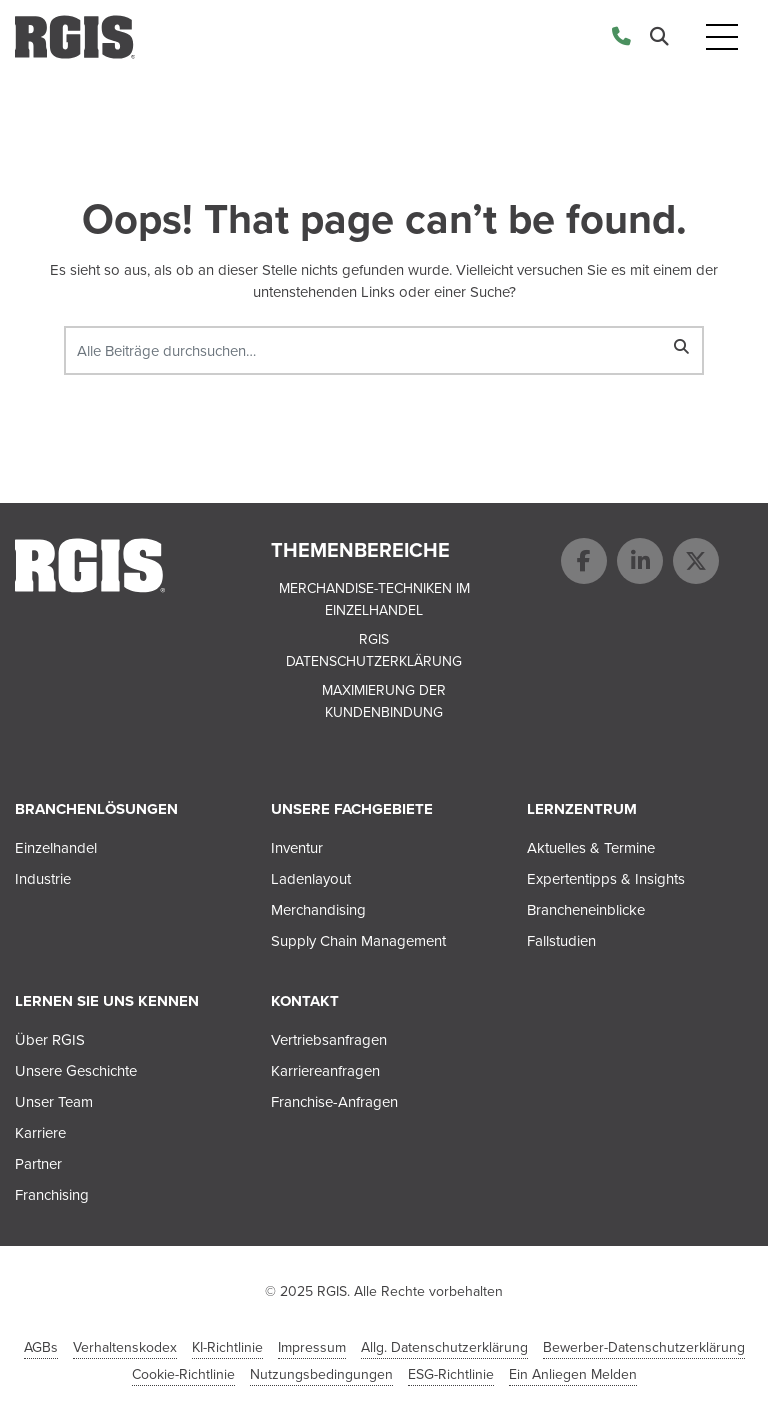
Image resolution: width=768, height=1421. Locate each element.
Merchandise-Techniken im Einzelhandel (374, 600)
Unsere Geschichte (76, 1071)
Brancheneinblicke (586, 910)
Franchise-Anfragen (334, 1102)
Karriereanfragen (325, 1071)
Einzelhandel (56, 848)
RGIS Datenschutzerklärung (374, 651)
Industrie (43, 879)
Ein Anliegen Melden (573, 1374)
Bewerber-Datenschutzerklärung (644, 1347)
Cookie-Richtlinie (183, 1374)
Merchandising (318, 910)
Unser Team (54, 1102)
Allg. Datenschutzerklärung (444, 1347)
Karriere (40, 1133)
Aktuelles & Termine (591, 848)
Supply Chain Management (358, 941)
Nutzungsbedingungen (321, 1374)
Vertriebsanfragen (329, 1040)
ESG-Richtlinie (451, 1374)
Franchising (52, 1195)
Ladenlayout (311, 879)
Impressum (312, 1347)
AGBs (41, 1347)
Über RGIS (50, 1040)
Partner (38, 1164)
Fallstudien (561, 941)
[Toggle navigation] (722, 37)
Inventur (297, 848)
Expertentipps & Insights (606, 879)
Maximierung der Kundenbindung (384, 702)
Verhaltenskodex (125, 1347)
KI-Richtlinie (227, 1347)
